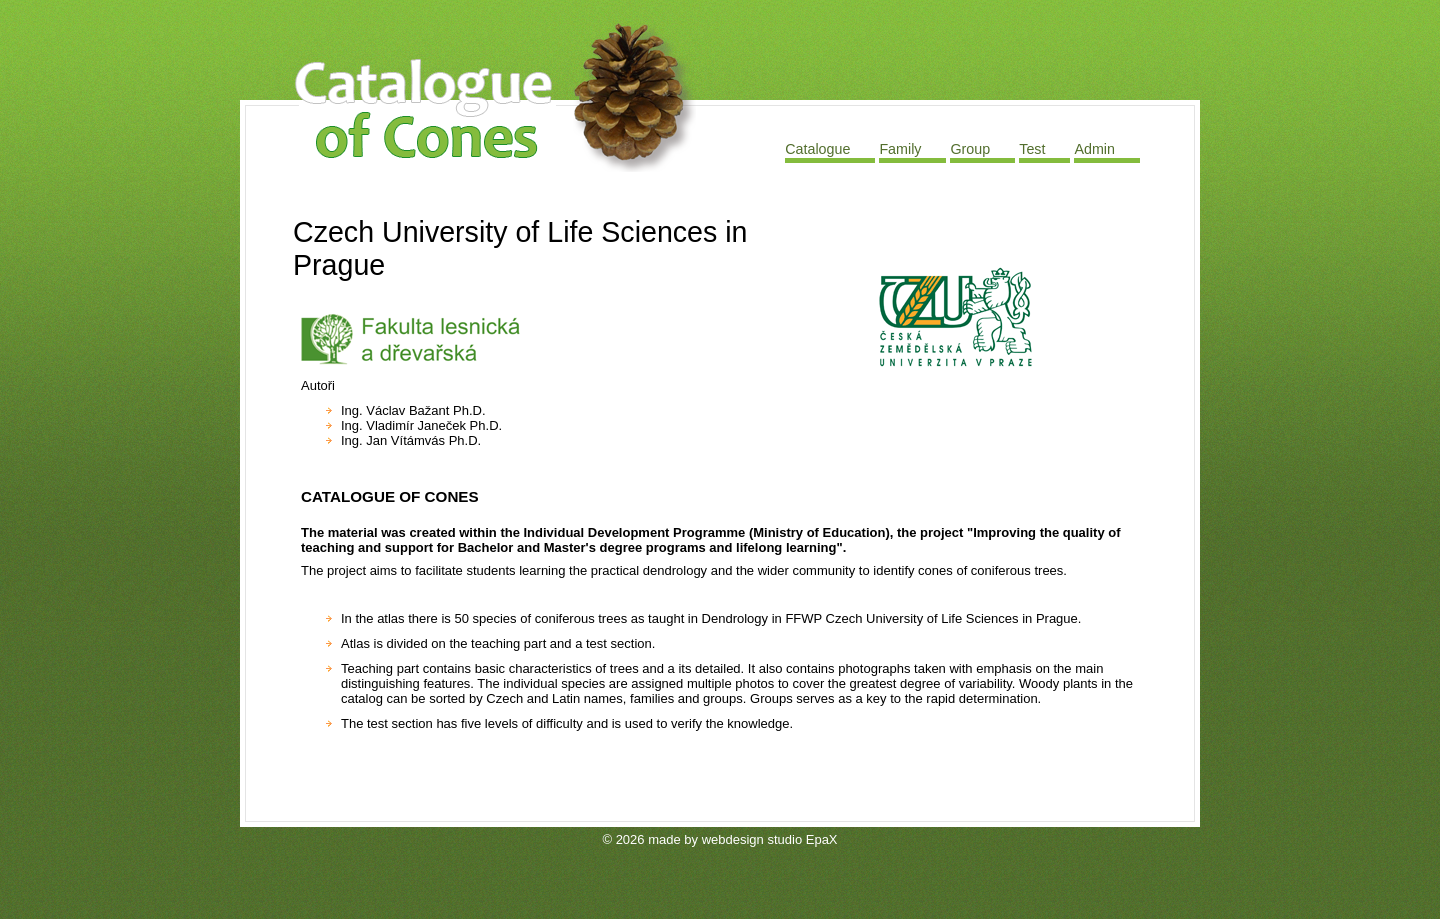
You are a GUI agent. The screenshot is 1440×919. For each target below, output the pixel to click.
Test (1032, 149)
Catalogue (817, 149)
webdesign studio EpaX (770, 839)
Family (900, 149)
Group (970, 149)
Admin (1094, 149)
